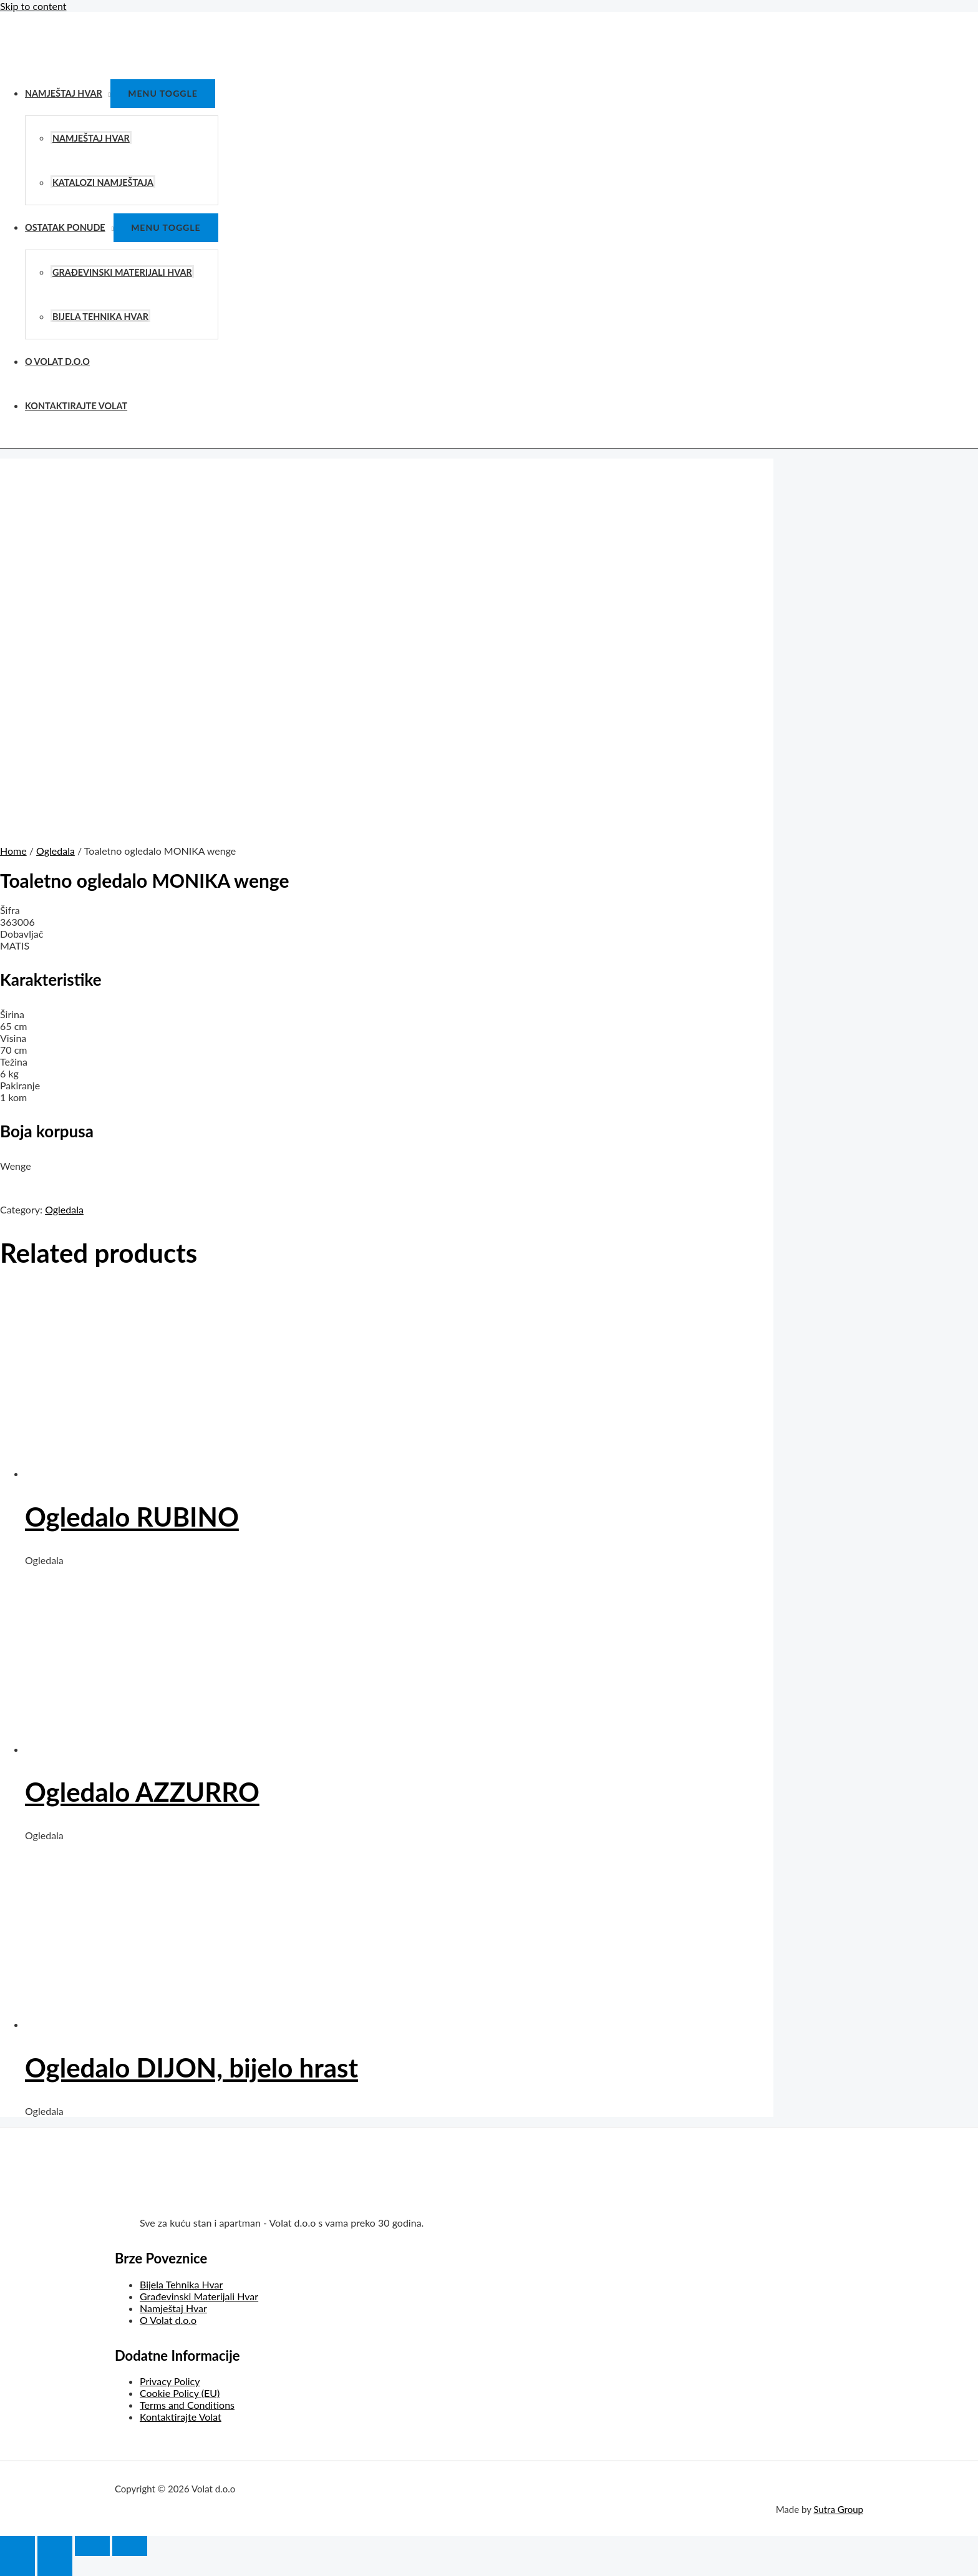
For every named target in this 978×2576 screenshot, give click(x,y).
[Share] (54, 2546)
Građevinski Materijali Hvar (122, 272)
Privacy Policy (170, 2381)
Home (13, 851)
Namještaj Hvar (63, 93)
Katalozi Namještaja (102, 182)
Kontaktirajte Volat (76, 406)
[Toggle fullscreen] (92, 2546)
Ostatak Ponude (65, 227)
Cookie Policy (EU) (180, 2393)
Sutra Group (838, 2509)
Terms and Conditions (187, 2405)
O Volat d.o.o (57, 361)
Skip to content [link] (33, 6)
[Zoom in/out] (129, 2546)
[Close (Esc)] (17, 2546)
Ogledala (55, 851)
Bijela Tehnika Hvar (100, 316)
